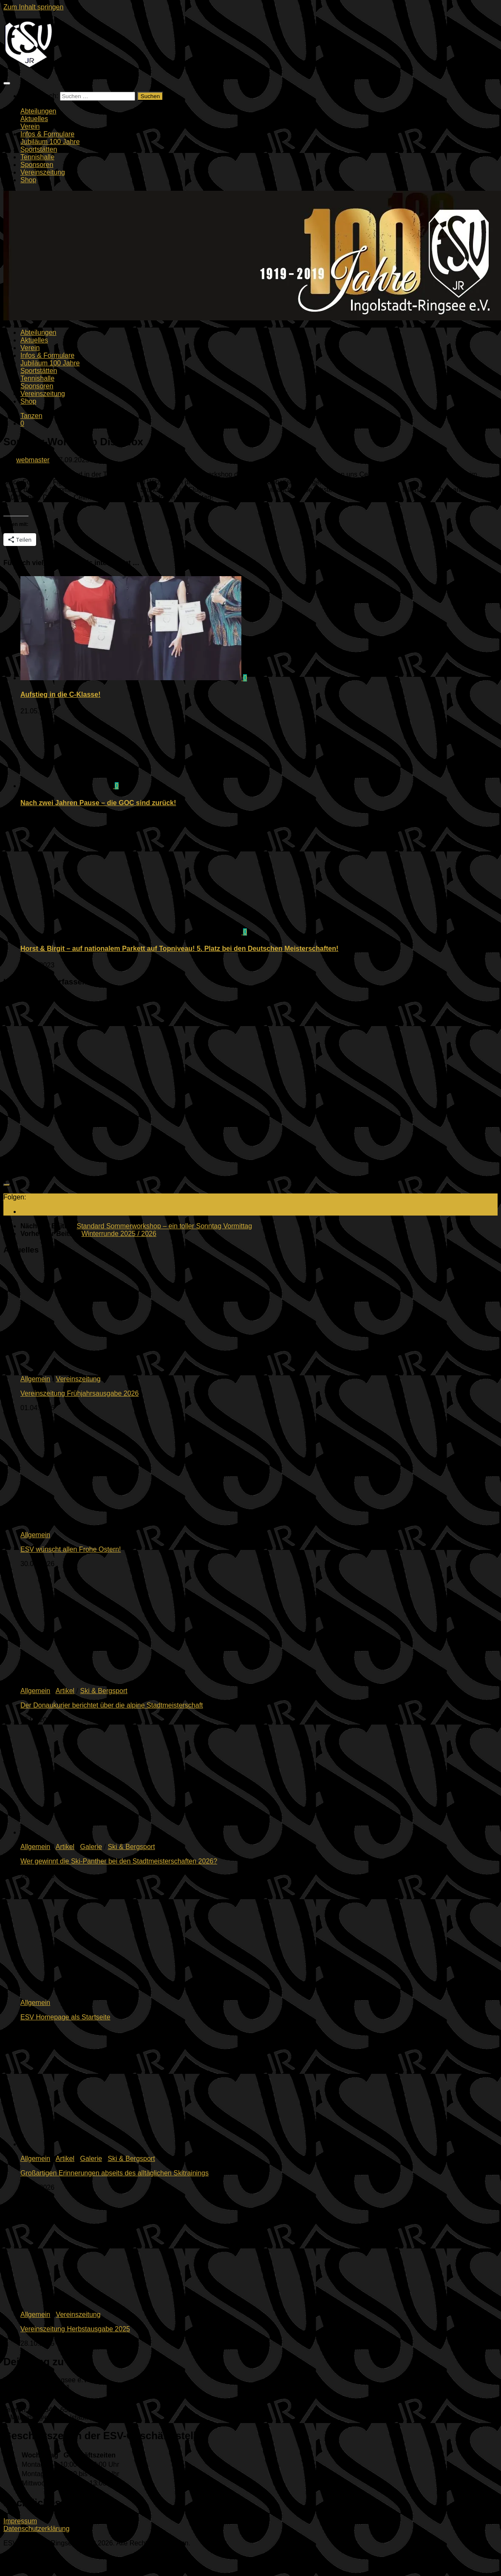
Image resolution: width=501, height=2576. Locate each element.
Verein (30, 126)
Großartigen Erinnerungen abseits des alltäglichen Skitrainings (114, 2173)
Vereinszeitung (42, 172)
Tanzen (31, 415)
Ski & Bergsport (103, 1690)
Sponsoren (36, 164)
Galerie (91, 1846)
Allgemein (35, 1379)
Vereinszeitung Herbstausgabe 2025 (75, 2329)
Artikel (65, 1690)
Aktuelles (34, 118)
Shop (28, 180)
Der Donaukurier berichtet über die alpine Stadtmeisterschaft (111, 1705)
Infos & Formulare (47, 134)
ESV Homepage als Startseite (65, 2017)
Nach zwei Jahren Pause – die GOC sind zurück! (98, 802)
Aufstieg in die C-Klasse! (60, 694)
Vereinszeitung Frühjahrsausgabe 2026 (79, 1393)
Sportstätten (38, 149)
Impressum (20, 2521)
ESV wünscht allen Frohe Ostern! (70, 1549)
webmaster (32, 460)
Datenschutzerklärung (36, 2528)
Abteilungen (38, 111)
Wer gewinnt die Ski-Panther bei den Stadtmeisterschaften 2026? (118, 1861)
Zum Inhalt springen (33, 7)
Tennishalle (37, 157)
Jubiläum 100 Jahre (50, 141)
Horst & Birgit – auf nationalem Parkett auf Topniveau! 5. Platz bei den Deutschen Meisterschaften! (179, 948)
